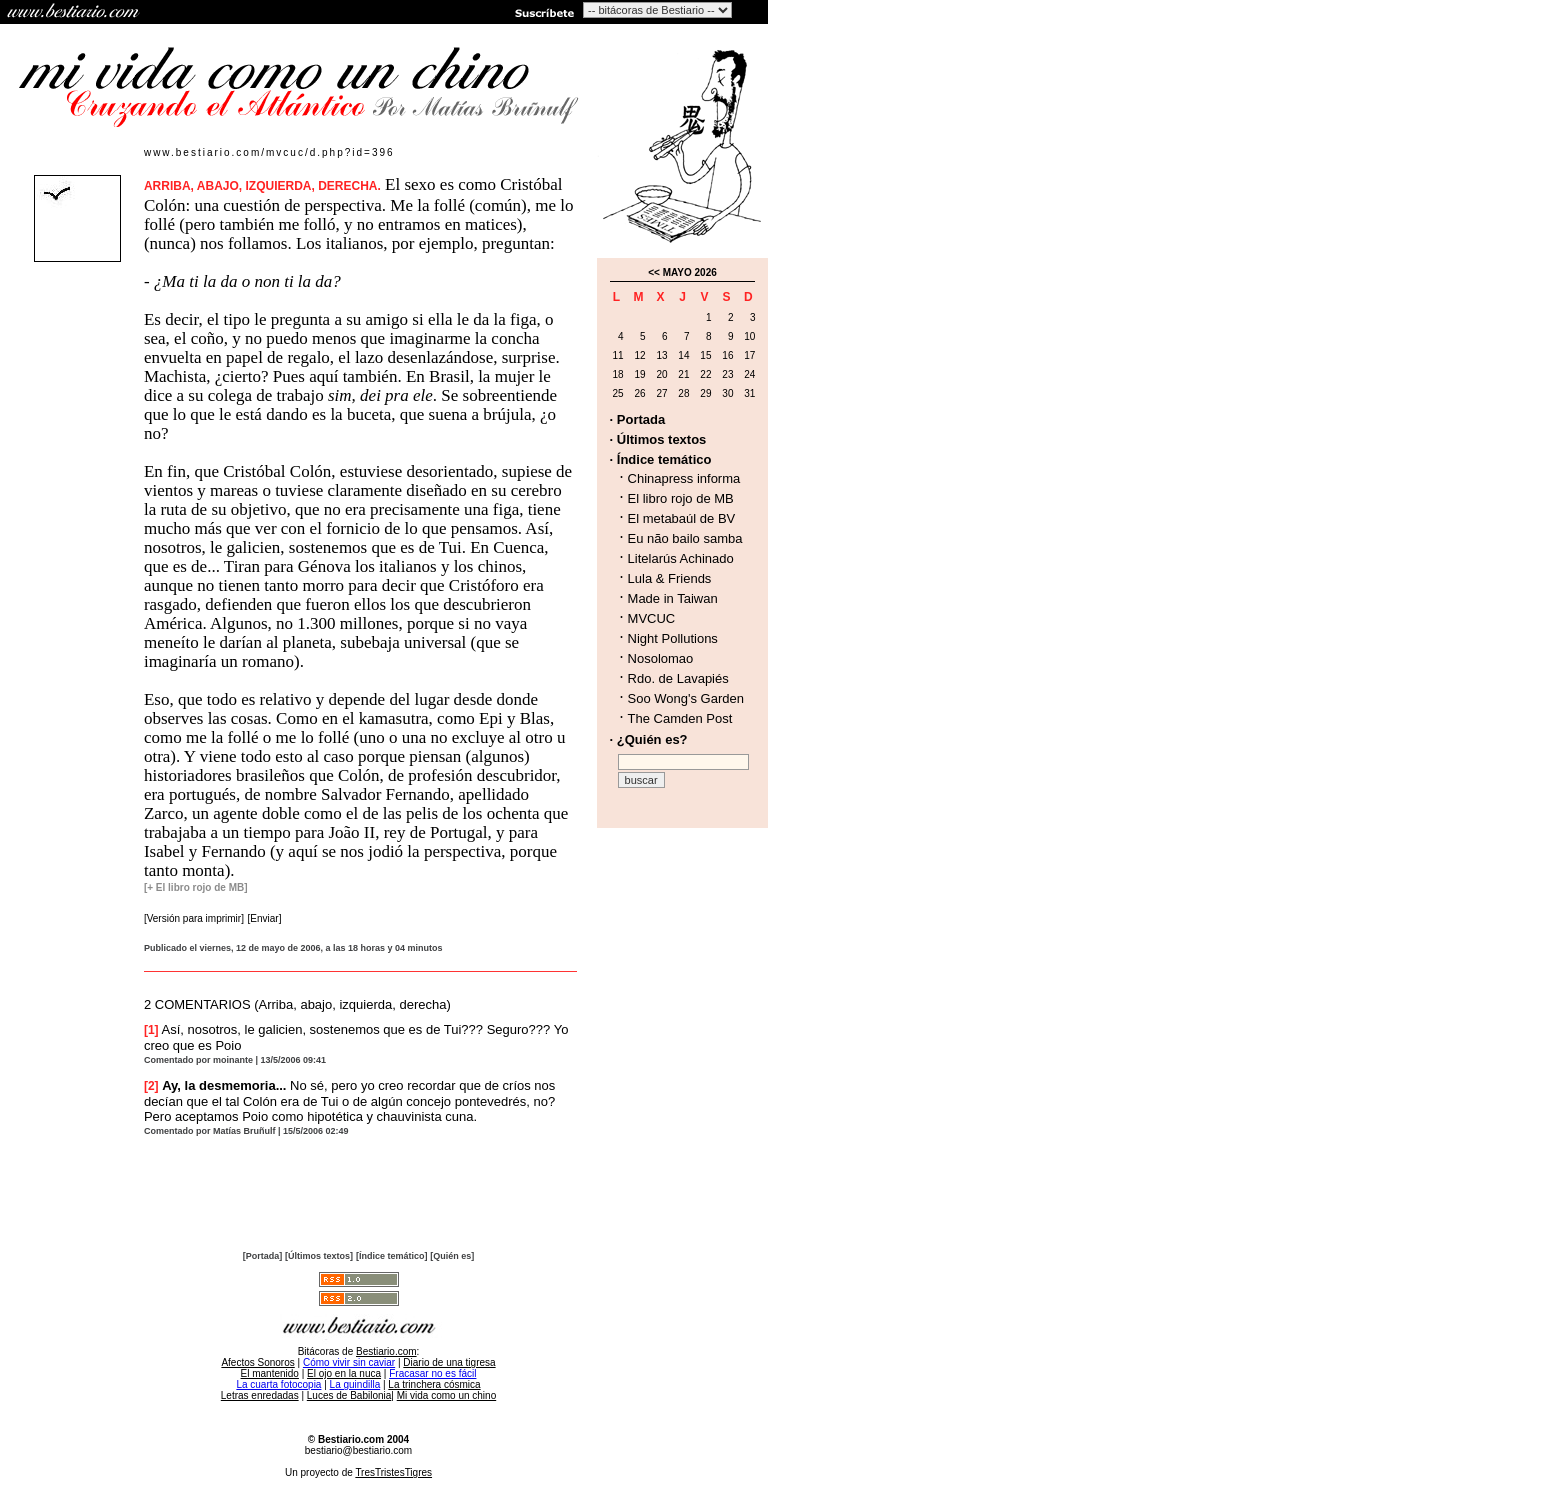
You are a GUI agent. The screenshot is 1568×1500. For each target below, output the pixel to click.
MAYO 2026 (690, 272)
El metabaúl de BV (682, 518)
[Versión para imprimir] (194, 918)
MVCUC (652, 618)
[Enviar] (265, 918)
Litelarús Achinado (681, 558)
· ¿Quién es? (649, 739)
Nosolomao (661, 658)
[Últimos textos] (319, 1256)
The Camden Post (680, 718)
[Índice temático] (392, 1256)
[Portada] (263, 1256)
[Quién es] (452, 1256)
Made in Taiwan (673, 598)
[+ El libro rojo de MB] (196, 887)
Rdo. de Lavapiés (678, 678)
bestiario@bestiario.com (358, 1450)
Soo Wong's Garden (686, 698)
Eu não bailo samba (685, 538)
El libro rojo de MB (681, 498)
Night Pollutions (673, 638)
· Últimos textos (658, 439)
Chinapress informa (684, 478)
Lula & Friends (670, 578)
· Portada (638, 419)
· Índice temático (661, 459)
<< (654, 272)
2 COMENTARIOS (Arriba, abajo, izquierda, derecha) (297, 1004)
